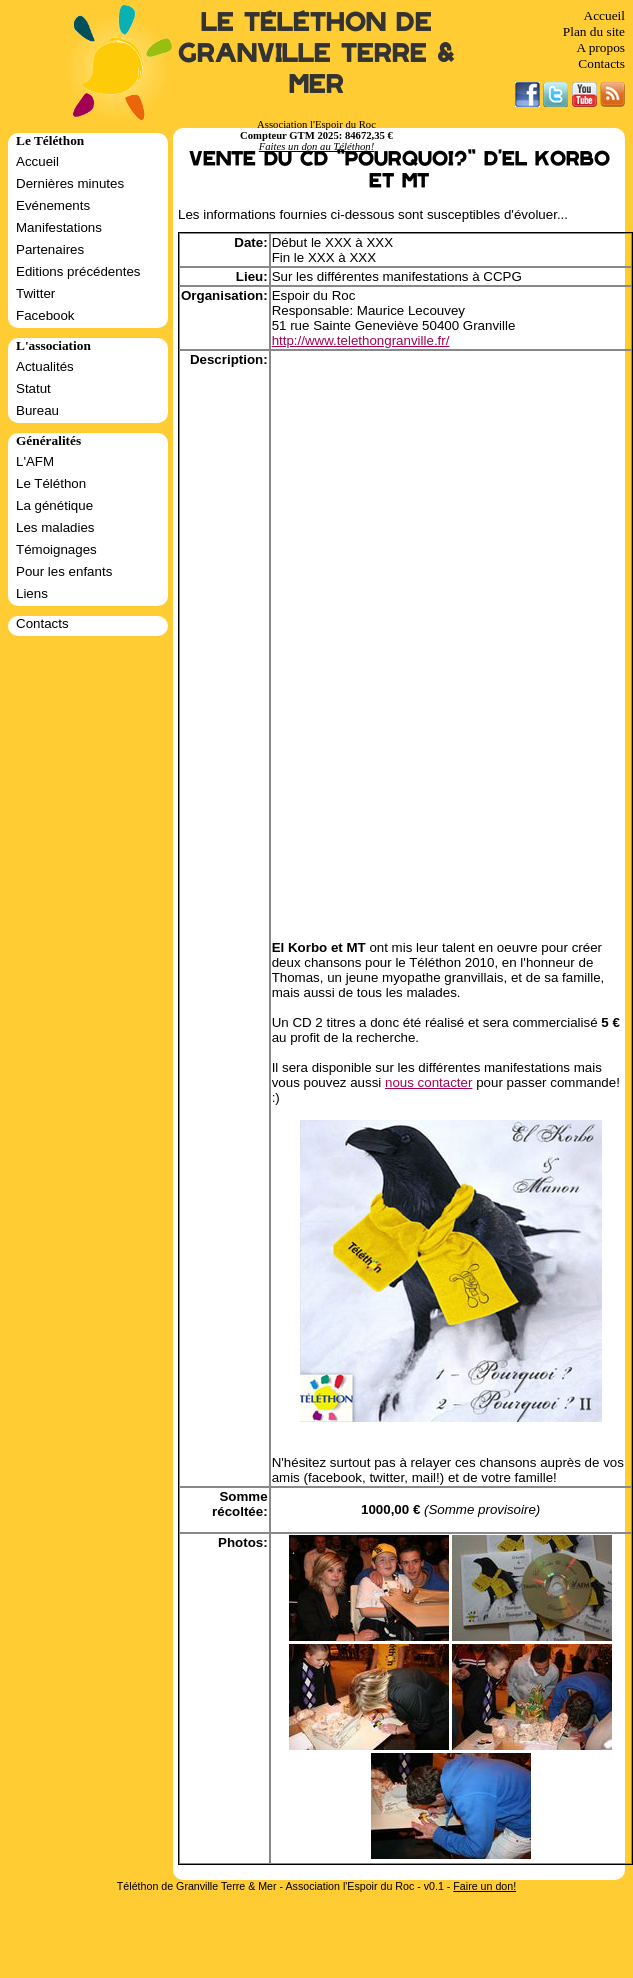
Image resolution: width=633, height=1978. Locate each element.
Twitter (35, 293)
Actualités (45, 366)
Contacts (601, 63)
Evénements (53, 205)
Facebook (45, 315)
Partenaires (50, 249)
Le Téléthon (51, 483)
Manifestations (59, 227)
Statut (33, 388)
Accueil (604, 15)
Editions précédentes (78, 271)
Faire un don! (484, 1886)
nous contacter (428, 1082)
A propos (600, 47)
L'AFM (35, 461)
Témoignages (56, 549)
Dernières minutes (70, 183)
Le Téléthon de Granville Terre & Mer (316, 53)
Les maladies (55, 527)
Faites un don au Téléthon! (316, 146)
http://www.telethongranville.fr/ (361, 340)
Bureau (37, 410)
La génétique (54, 505)
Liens (32, 593)
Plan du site (594, 31)
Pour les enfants (64, 571)
